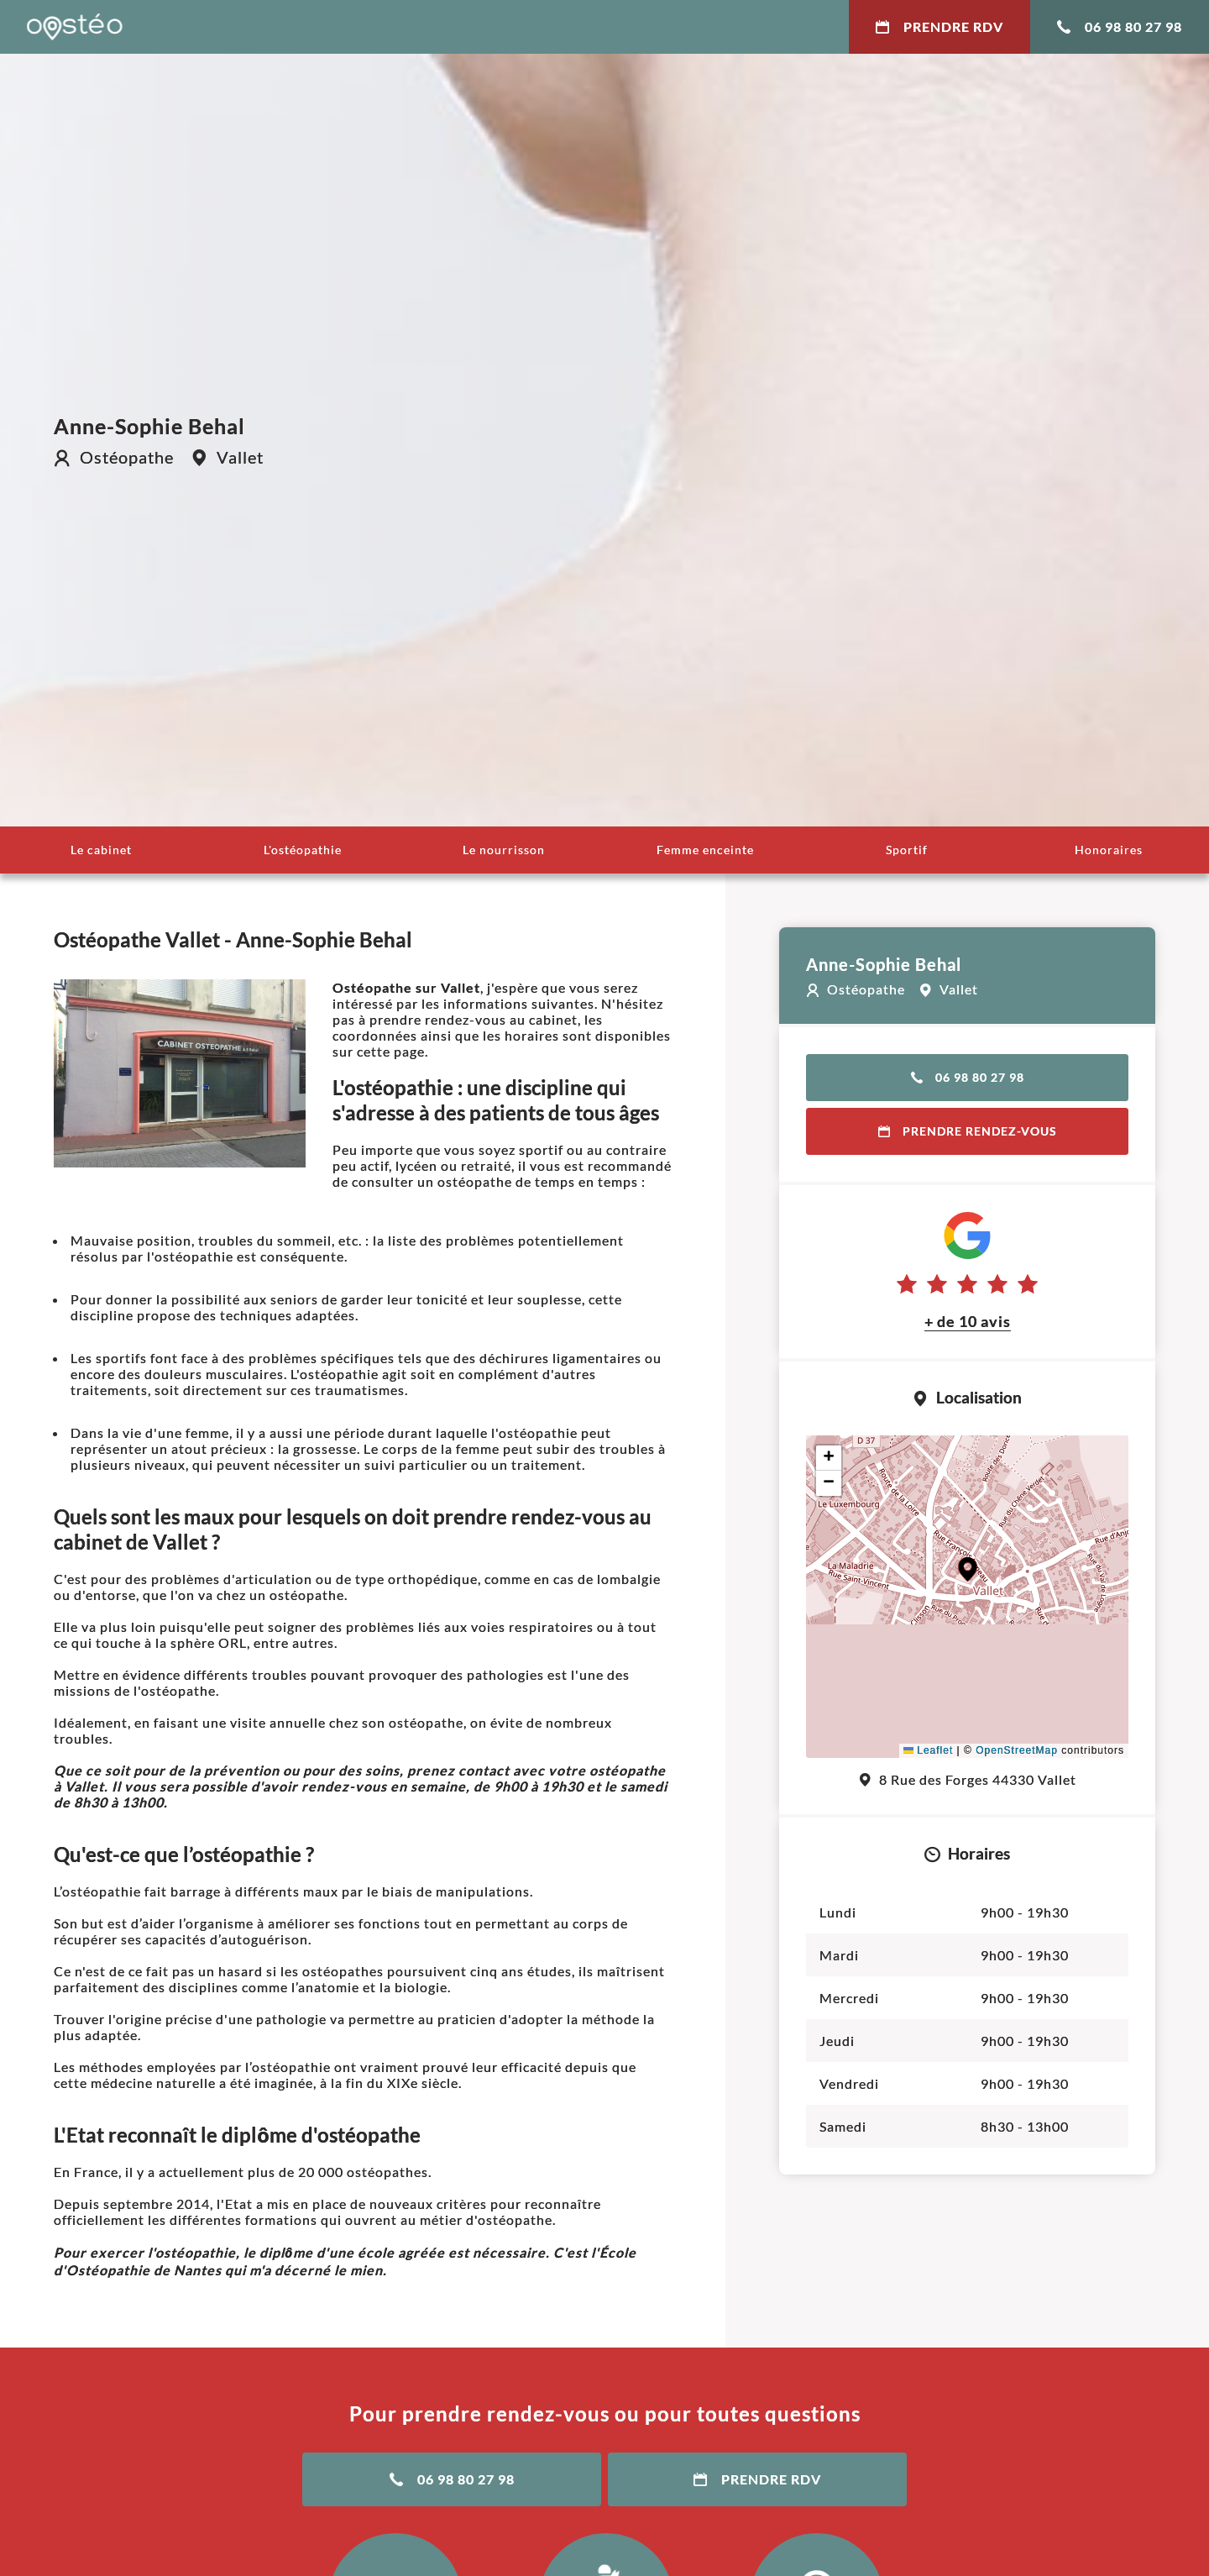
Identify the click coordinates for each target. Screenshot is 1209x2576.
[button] (967, 1569)
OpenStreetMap (1017, 1750)
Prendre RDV (939, 26)
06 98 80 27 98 (1119, 26)
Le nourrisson (504, 849)
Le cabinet (101, 849)
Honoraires (1109, 849)
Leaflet (928, 1750)
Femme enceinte (705, 849)
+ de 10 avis (967, 1321)
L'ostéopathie (303, 849)
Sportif (907, 849)
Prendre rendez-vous (967, 1131)
